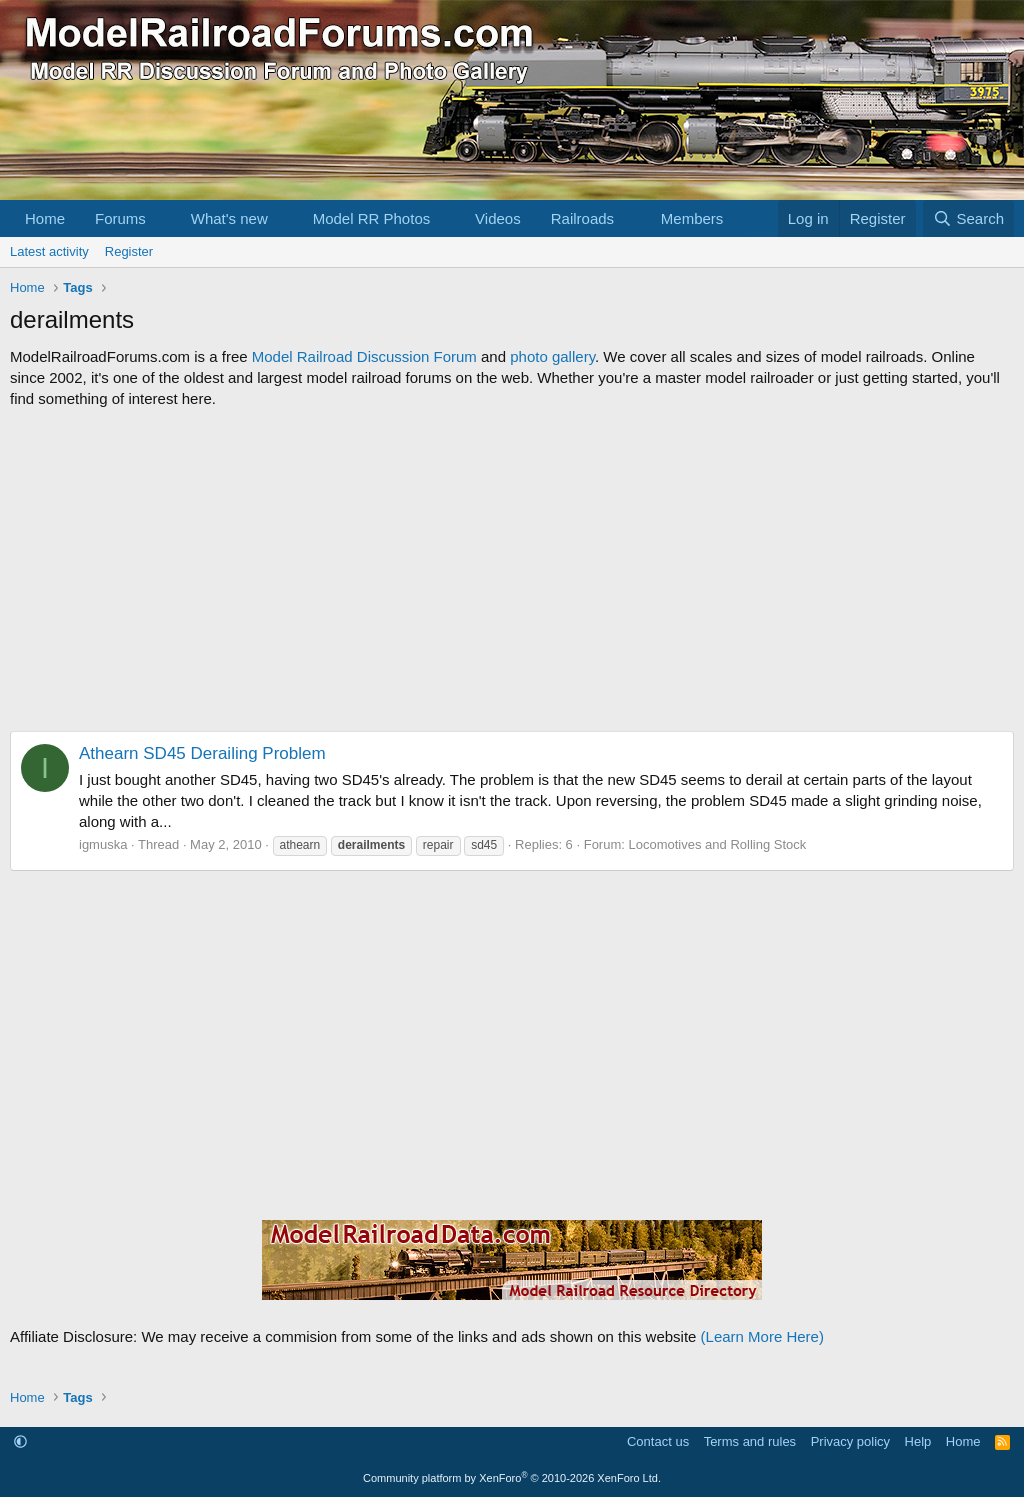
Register (129, 251)
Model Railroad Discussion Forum (364, 356)
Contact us (658, 1441)
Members (692, 218)
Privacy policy (850, 1441)
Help (918, 1441)
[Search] (968, 218)
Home (45, 218)
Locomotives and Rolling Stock (718, 844)
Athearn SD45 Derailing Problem (202, 753)
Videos (498, 218)
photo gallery (552, 356)
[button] (162, 218)
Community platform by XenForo (512, 1478)
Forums (120, 218)
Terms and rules (750, 1441)
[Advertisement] (512, 570)
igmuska (103, 844)
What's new (229, 218)
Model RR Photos (372, 218)
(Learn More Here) (762, 1336)
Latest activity (49, 251)
